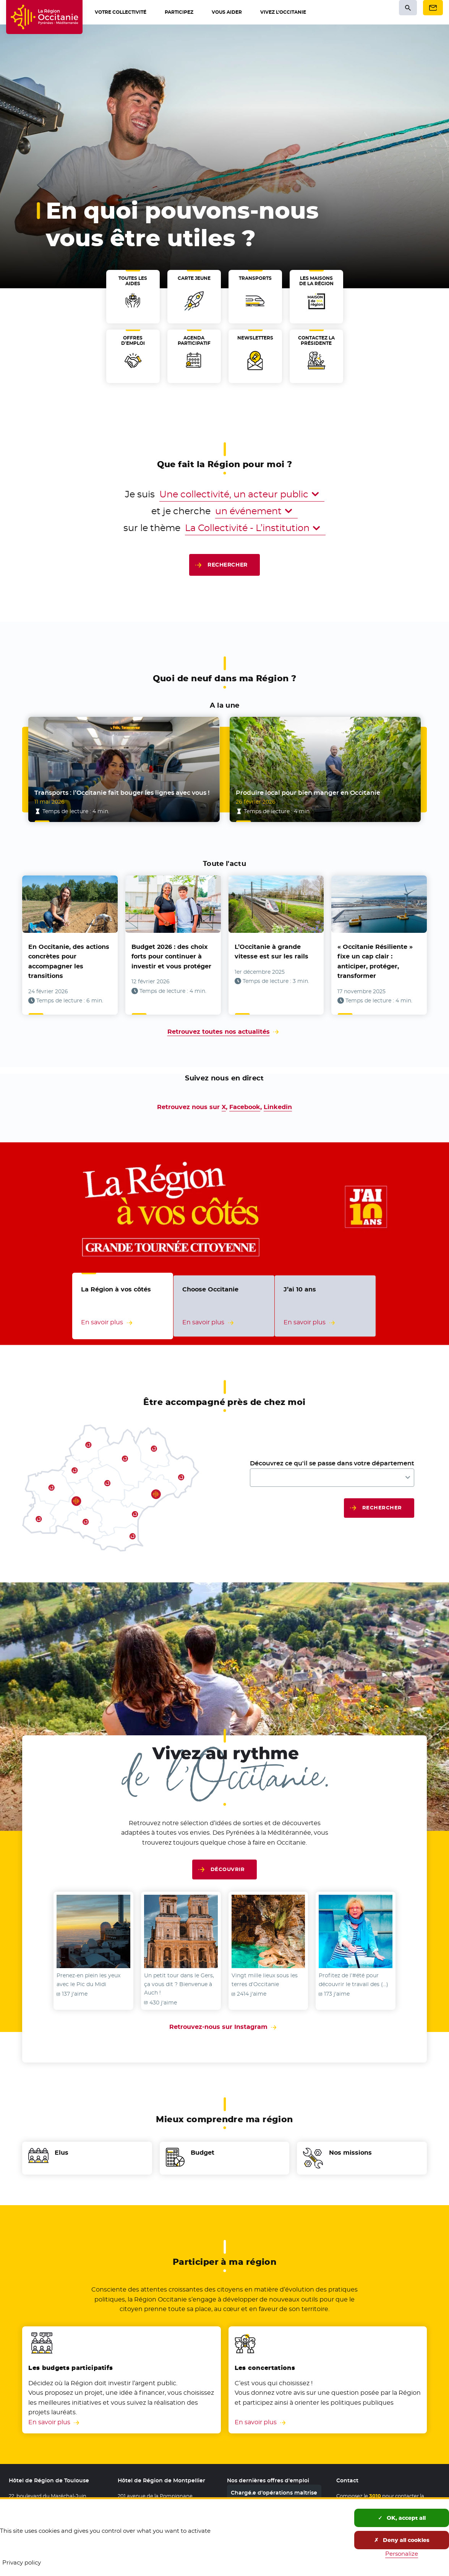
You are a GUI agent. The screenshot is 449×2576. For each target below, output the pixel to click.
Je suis (140, 494)
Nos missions (350, 2152)
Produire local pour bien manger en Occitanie (308, 792)
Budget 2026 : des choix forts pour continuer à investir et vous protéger (171, 956)
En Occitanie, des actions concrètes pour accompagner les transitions (68, 961)
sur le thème (151, 527)
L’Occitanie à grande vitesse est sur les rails (271, 951)
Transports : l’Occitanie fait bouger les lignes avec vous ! (121, 792)
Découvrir (228, 1869)
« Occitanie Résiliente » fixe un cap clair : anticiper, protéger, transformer (375, 961)
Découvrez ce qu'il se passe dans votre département (332, 1463)
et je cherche (181, 510)
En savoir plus (49, 2422)
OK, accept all (402, 2517)
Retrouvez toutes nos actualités (218, 1031)
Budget (202, 2152)
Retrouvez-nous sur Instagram (224, 2026)
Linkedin (278, 1107)
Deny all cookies (402, 2540)
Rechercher (227, 564)
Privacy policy (21, 2562)
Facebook (244, 1107)
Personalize (401, 2553)
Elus (61, 2152)
